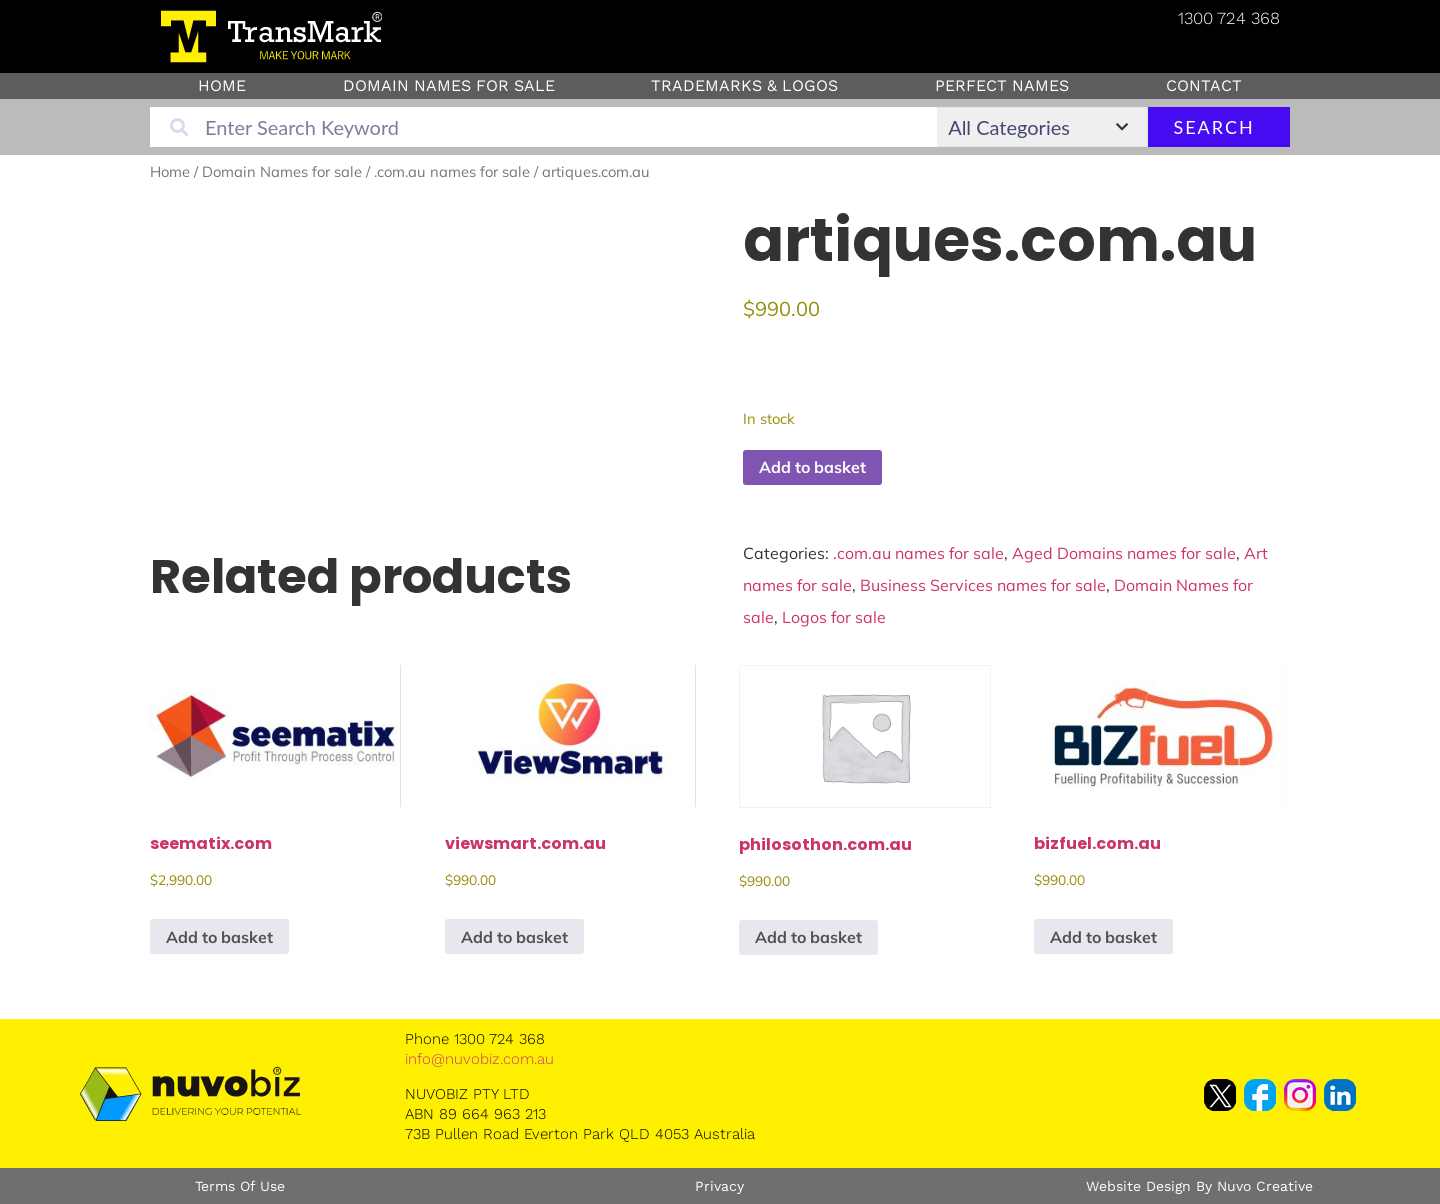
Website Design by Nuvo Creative (1199, 1186)
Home (222, 85)
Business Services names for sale (983, 585)
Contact (1204, 85)
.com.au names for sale (452, 171)
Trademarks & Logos (744, 85)
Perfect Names (1002, 85)
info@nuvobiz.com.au (479, 1059)
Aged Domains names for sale (1124, 553)
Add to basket (812, 467)
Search (1213, 127)
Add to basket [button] (219, 937)
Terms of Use (240, 1186)
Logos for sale (834, 617)
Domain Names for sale (449, 85)
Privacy (719, 1186)
